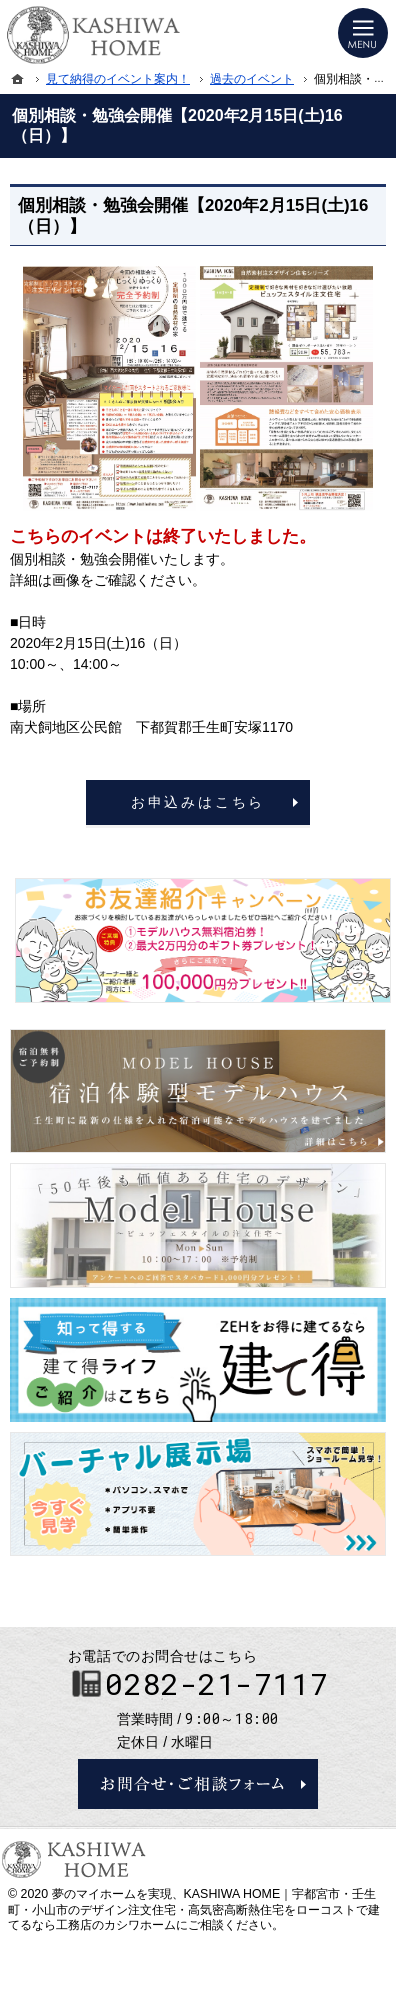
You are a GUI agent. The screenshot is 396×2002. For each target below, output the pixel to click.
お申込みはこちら (198, 802)
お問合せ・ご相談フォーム (198, 1784)
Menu (363, 33)
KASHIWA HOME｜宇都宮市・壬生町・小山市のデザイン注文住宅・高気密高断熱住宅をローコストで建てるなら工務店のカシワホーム (194, 1909)
